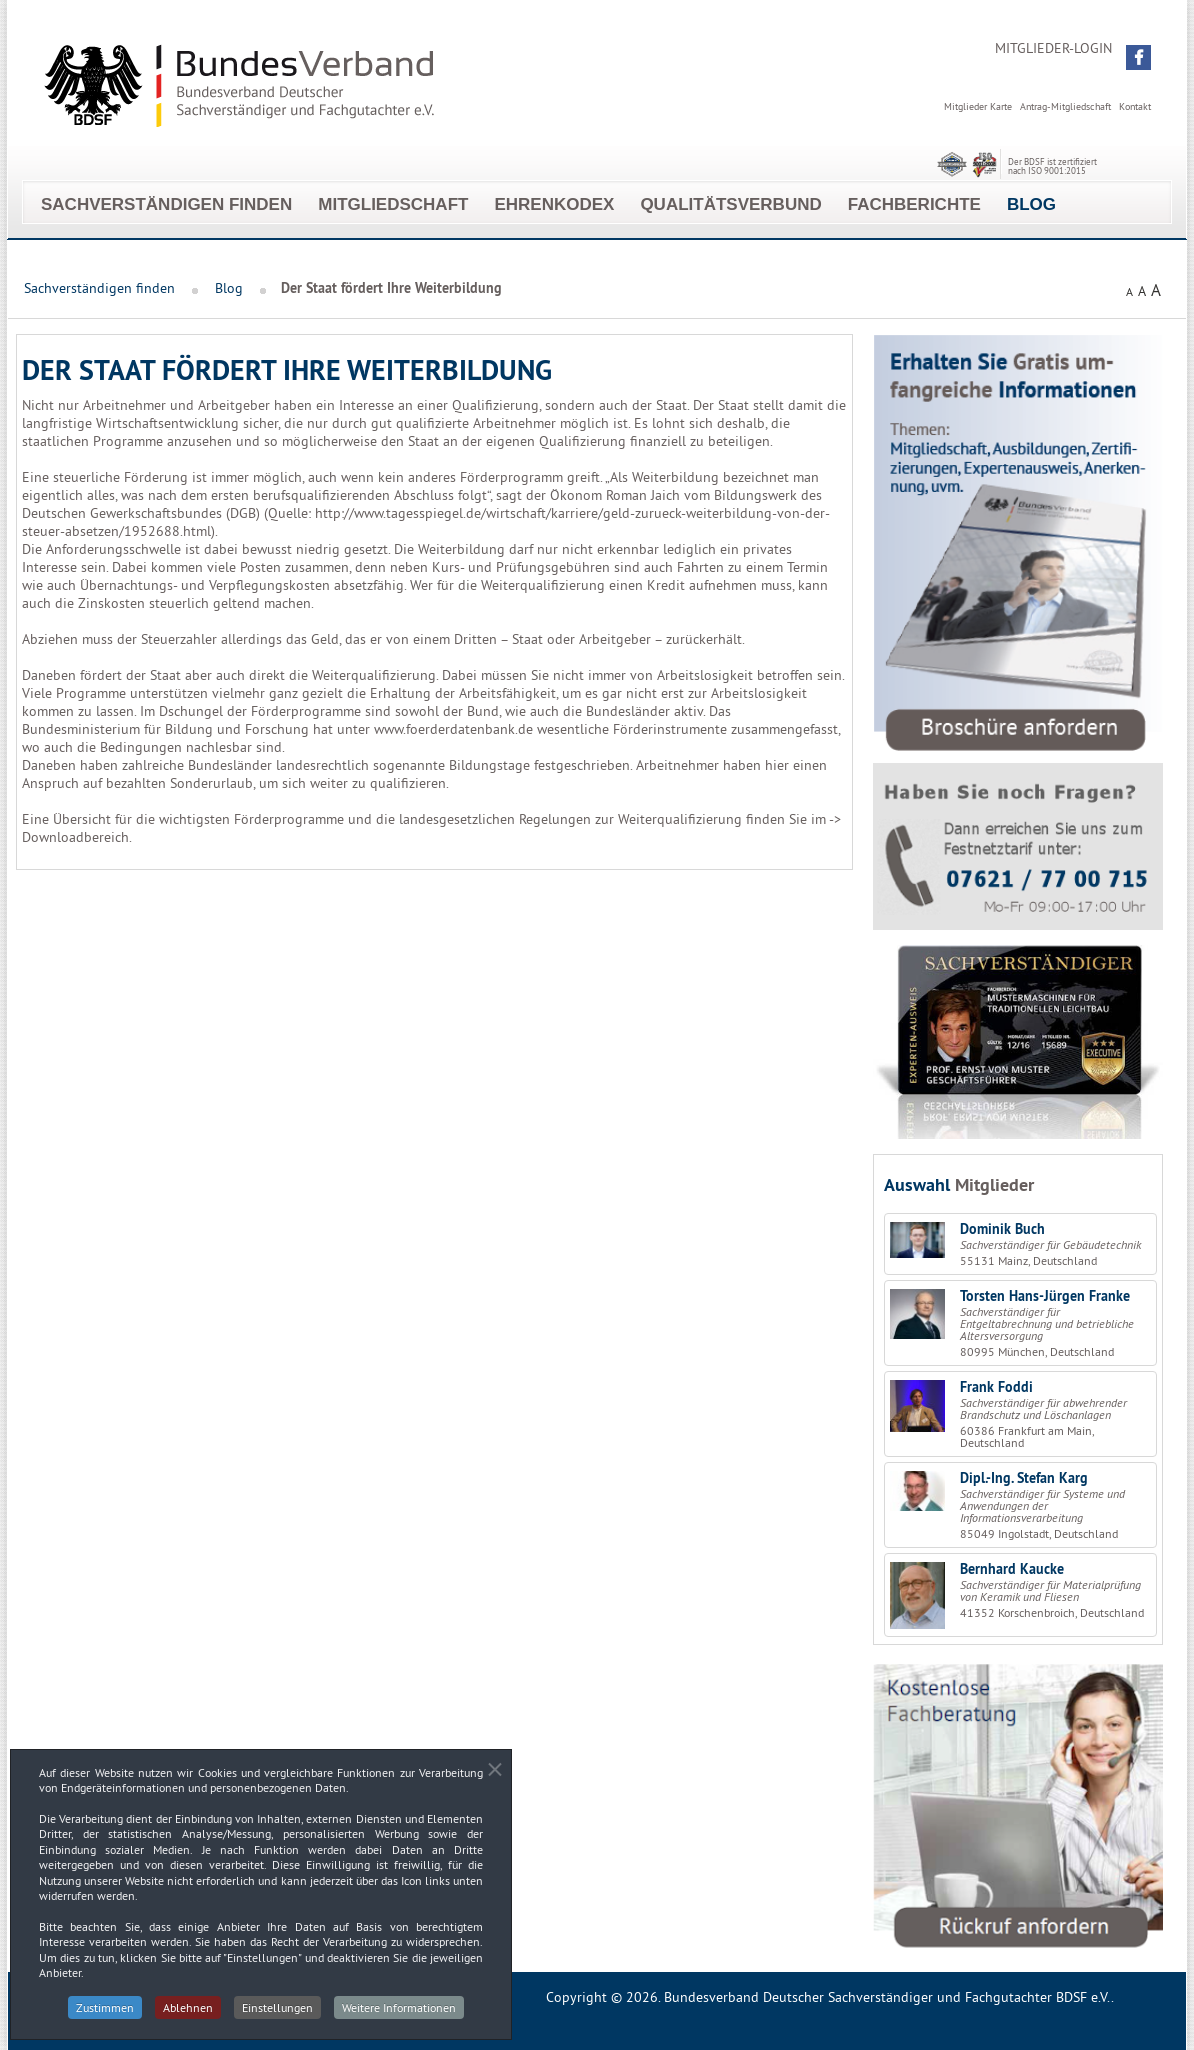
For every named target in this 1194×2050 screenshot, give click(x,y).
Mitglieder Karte (978, 106)
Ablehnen (188, 2018)
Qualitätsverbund (730, 204)
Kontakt (1135, 106)
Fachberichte (914, 204)
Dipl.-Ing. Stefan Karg (1024, 1478)
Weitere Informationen (399, 2018)
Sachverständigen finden (166, 204)
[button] (1138, 57)
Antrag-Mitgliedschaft (1065, 106)
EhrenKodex (554, 204)
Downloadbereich (75, 837)
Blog (1031, 204)
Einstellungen (277, 2018)
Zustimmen (105, 2018)
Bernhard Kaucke (1012, 1569)
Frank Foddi (996, 1387)
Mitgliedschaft (393, 204)
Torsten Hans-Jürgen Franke (1045, 1296)
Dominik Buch (1002, 1229)
